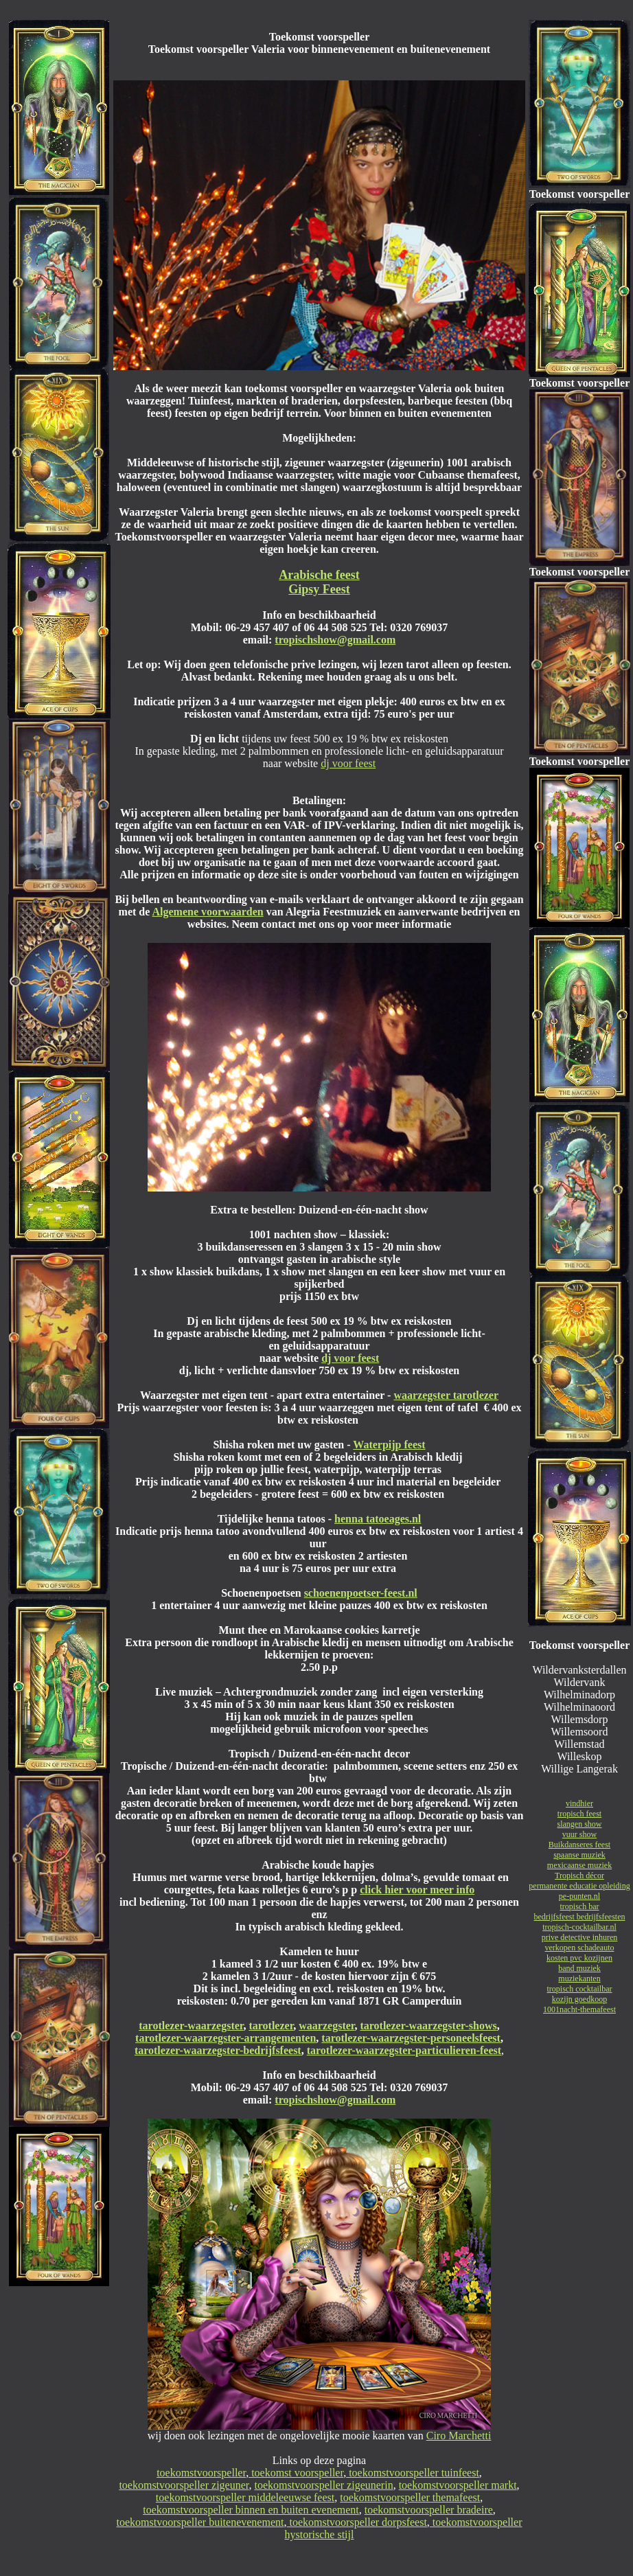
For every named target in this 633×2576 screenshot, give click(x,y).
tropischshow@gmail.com (335, 640)
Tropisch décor (579, 1875)
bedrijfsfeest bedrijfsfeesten (579, 1917)
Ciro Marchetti (459, 2435)
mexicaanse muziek (579, 1865)
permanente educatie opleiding (579, 1886)
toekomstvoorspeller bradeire (429, 2510)
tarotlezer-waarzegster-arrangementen (225, 2038)
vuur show (579, 1834)
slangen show (579, 1824)
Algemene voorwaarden (207, 911)
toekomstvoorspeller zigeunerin (323, 2485)
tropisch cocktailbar (579, 1989)
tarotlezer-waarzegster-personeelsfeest (410, 2038)
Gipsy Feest (319, 589)
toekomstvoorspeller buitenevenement (200, 2522)
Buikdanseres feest (579, 1844)
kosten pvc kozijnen (579, 1958)
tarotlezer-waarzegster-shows (428, 2025)
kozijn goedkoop (579, 1999)
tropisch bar (579, 1906)
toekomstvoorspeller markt (458, 2485)
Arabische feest (319, 575)
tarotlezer (271, 2025)
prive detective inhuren (580, 1937)
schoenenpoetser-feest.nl (360, 1593)
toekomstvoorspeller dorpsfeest (356, 2522)
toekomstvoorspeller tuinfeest (412, 2472)
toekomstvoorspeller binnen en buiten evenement (251, 2510)
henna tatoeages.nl (377, 1519)
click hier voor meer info (417, 1889)
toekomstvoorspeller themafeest (410, 2497)
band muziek (579, 1968)
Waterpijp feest (389, 1444)
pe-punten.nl (579, 1896)
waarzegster (326, 2025)
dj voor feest (348, 763)
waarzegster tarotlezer (445, 1395)
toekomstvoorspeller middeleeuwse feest (245, 2497)
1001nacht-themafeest (579, 2009)
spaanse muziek (579, 1855)
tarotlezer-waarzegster (191, 2025)
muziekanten (579, 1978)
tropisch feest (579, 1814)
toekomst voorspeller (296, 2472)
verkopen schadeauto (579, 1947)
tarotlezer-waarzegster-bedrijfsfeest (218, 2050)
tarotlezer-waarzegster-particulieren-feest (404, 2050)
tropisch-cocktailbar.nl (579, 1927)
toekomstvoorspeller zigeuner (184, 2485)
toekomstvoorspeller (201, 2472)
